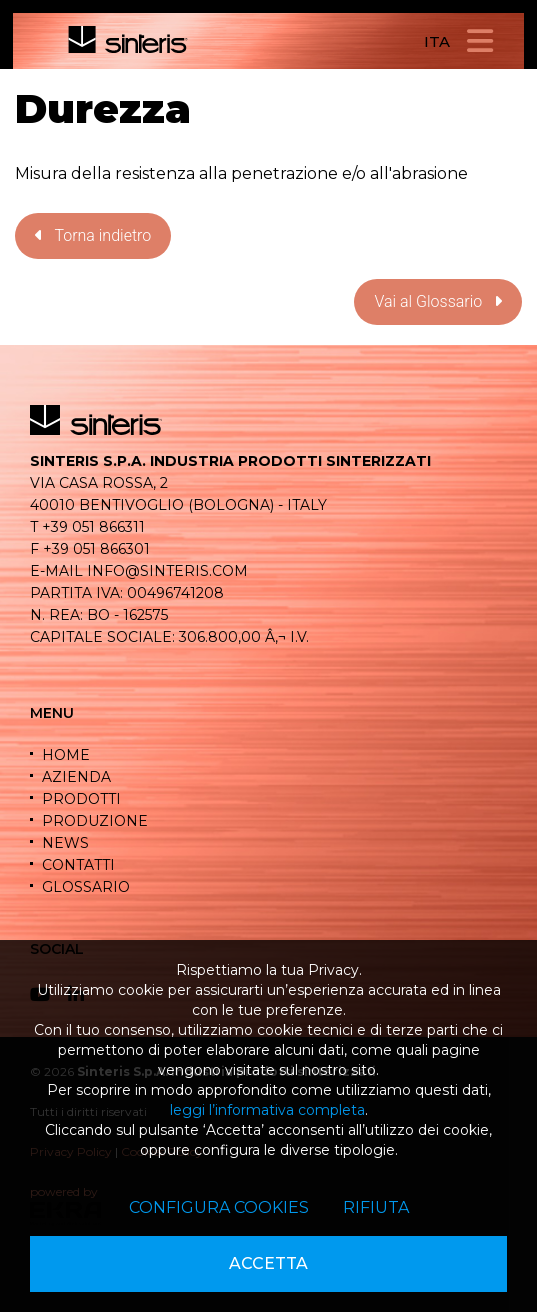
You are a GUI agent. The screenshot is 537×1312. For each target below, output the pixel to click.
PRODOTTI (81, 799)
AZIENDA (76, 777)
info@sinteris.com (167, 571)
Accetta (268, 1263)
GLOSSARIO (86, 887)
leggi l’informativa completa (267, 1110)
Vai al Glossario (438, 301)
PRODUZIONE (95, 821)
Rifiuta (376, 1207)
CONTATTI (78, 865)
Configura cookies (219, 1207)
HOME (66, 755)
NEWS (65, 843)
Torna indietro (93, 235)
